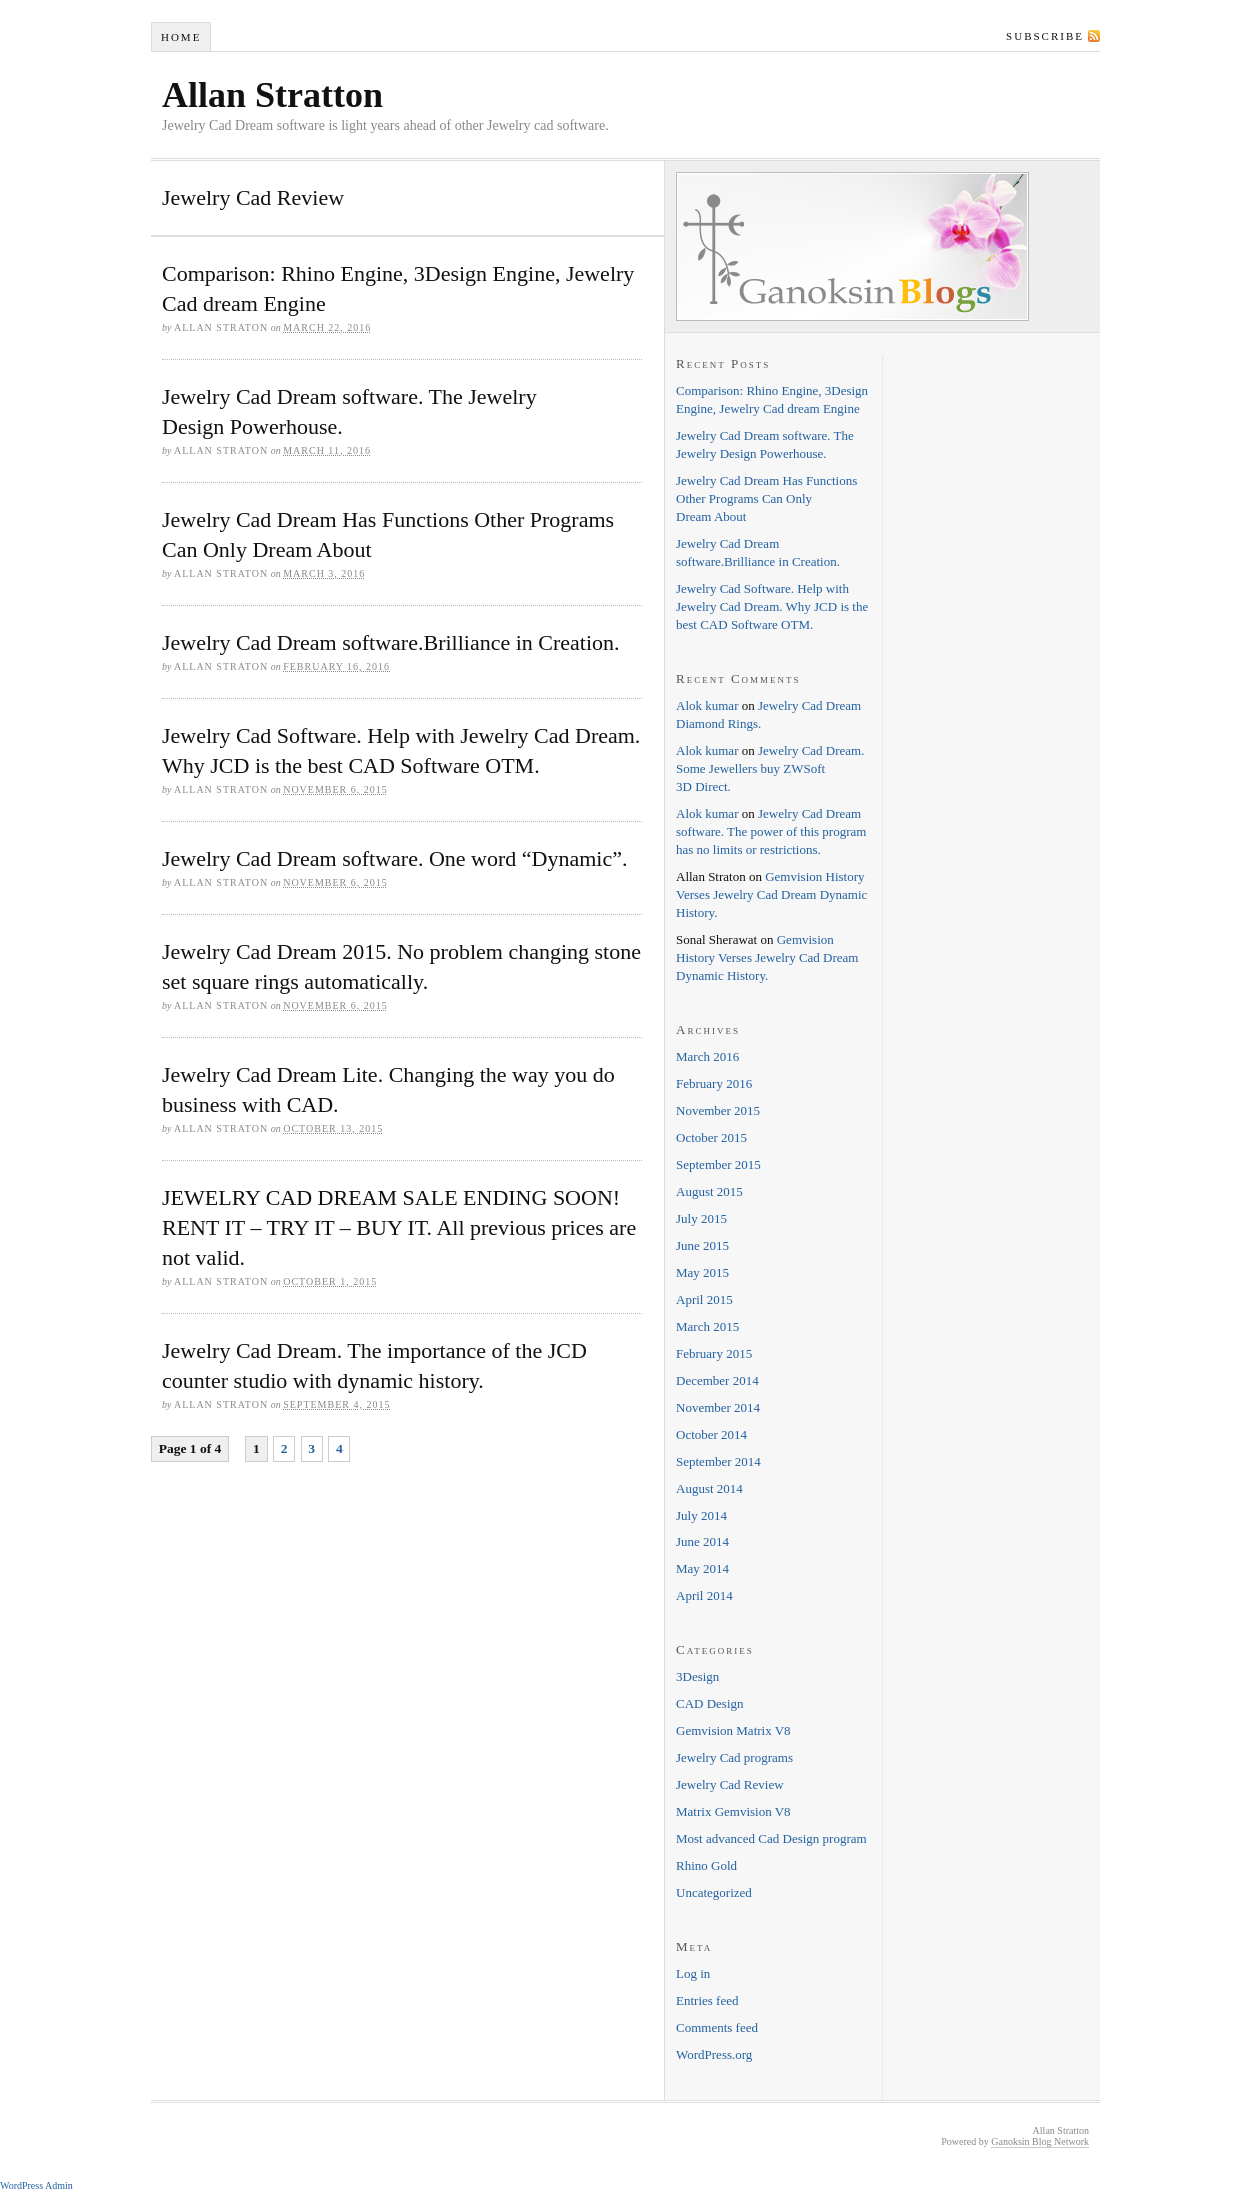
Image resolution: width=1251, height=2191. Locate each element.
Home (181, 37)
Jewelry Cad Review (730, 1784)
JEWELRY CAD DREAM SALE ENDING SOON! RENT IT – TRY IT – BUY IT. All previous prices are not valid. (399, 1227)
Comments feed (717, 2027)
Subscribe (1045, 36)
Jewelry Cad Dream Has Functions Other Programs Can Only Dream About (766, 498)
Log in (693, 1973)
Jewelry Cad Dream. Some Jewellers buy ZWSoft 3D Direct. (770, 768)
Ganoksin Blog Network (1040, 2141)
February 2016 (714, 1083)
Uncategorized (714, 1892)
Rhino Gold (706, 1865)
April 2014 (704, 1595)
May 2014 (702, 1568)
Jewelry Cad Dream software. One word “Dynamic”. (395, 858)
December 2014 (717, 1380)
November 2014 (718, 1407)
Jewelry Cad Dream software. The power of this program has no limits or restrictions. (771, 831)
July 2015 (701, 1218)
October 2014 (711, 1434)
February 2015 (714, 1353)
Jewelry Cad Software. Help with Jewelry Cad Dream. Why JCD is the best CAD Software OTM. (772, 606)
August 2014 (709, 1488)
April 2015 (704, 1299)
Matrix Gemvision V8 (733, 1811)
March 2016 (707, 1056)
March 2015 (707, 1326)
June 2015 (702, 1245)
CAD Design (710, 1703)
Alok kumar (707, 705)
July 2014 (701, 1515)
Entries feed (707, 2000)
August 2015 (709, 1191)
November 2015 (718, 1110)
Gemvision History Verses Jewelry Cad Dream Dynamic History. (771, 894)
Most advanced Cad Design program (771, 1838)
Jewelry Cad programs (734, 1757)
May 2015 (702, 1272)
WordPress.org (714, 2054)
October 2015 (711, 1137)
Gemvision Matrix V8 (733, 1730)
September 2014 (718, 1461)
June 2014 (702, 1541)
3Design (697, 1676)
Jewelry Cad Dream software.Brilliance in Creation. (391, 642)
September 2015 (718, 1164)
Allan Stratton (272, 95)
